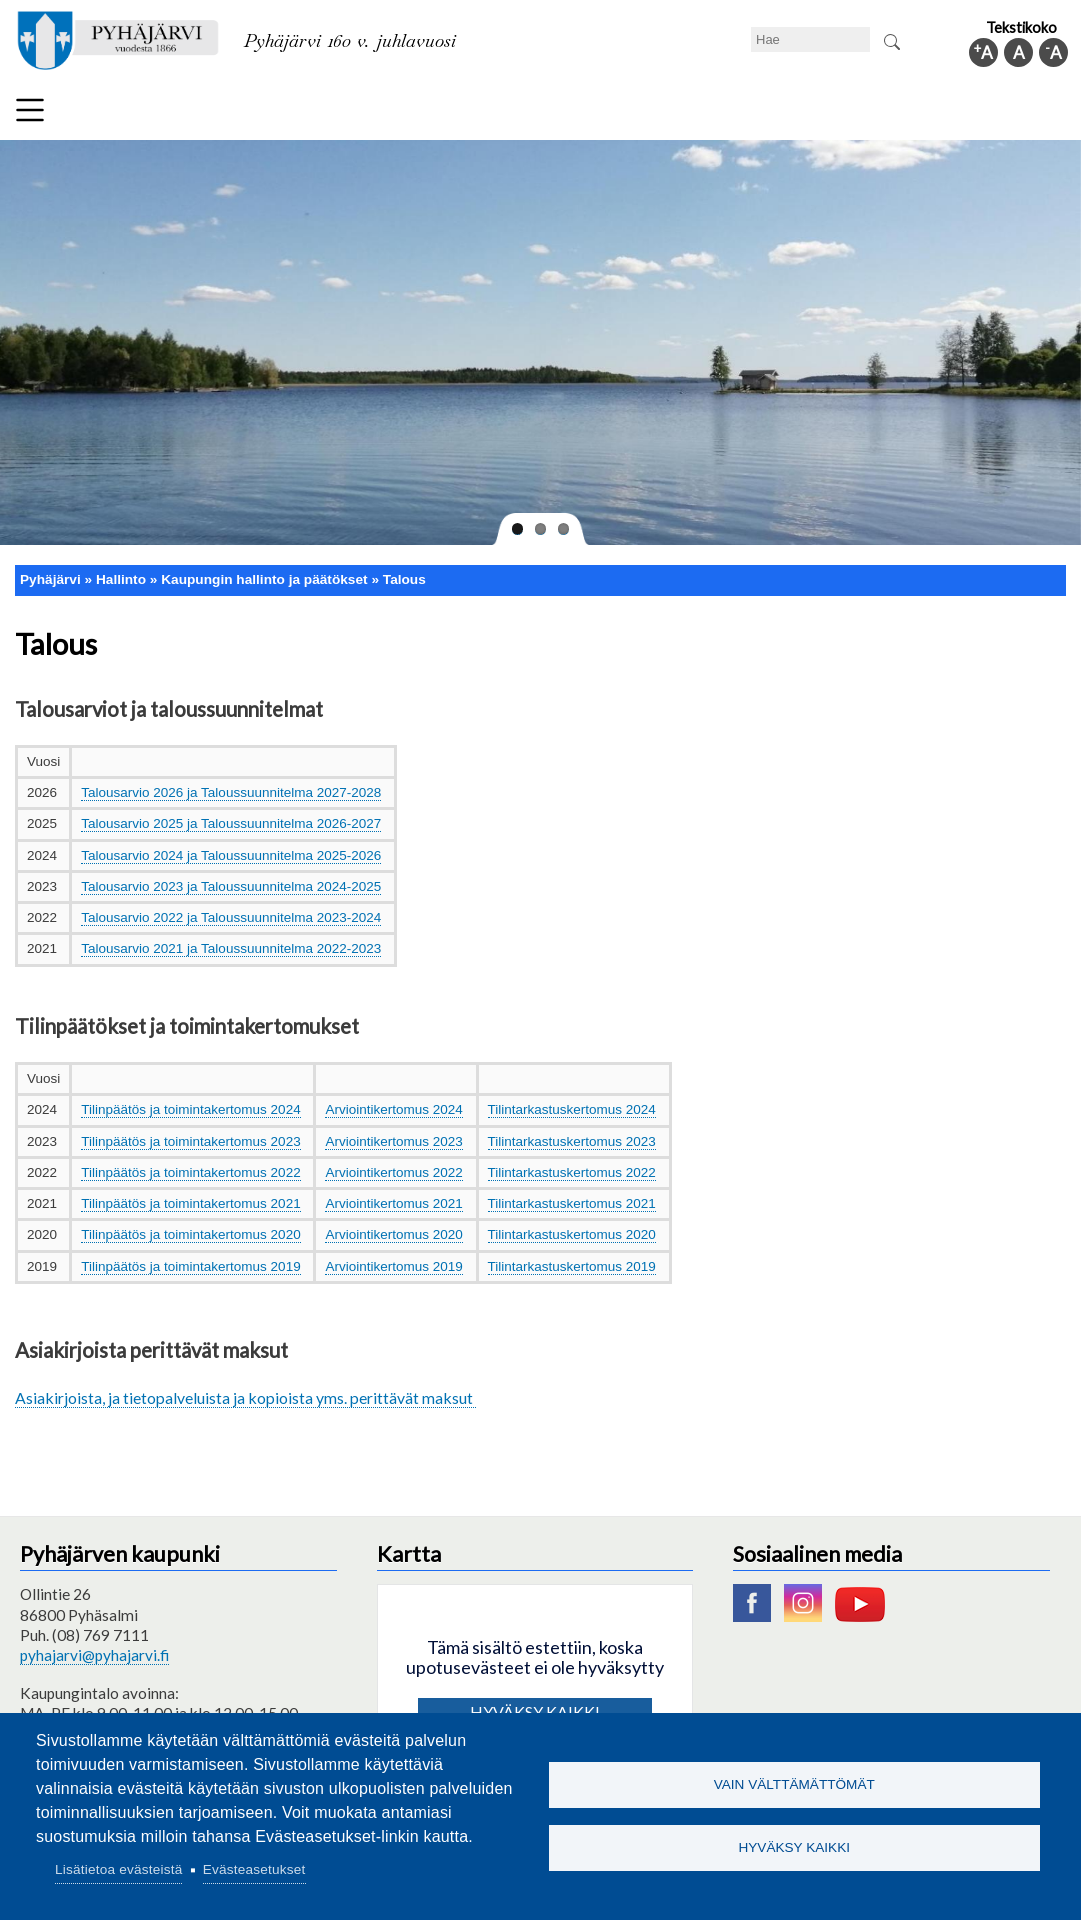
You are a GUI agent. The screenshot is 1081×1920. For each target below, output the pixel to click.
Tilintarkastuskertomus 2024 (572, 1109)
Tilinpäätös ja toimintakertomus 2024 (190, 1109)
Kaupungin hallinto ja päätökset (264, 579)
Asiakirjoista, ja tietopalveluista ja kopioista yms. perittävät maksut (245, 1397)
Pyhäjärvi (50, 579)
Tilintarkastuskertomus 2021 (572, 1203)
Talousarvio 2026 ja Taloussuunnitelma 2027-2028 (231, 792)
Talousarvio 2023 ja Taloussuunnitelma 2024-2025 (231, 886)
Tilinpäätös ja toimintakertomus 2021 (190, 1203)
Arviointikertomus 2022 (393, 1172)
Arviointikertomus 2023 (393, 1141)
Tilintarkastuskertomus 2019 (572, 1266)
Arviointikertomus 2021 (393, 1203)
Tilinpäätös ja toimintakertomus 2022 (190, 1172)
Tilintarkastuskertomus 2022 (572, 1172)
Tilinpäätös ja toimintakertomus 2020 (190, 1234)
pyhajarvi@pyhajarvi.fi (94, 1655)
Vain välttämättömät (794, 1783)
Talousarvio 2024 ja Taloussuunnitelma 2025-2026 (231, 855)
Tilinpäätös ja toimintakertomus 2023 (190, 1141)
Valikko (30, 110)
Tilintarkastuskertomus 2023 (572, 1141)
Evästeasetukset (254, 1869)
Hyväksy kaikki (794, 1848)
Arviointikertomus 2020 (393, 1234)
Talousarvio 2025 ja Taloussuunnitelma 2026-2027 (231, 823)
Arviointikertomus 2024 (393, 1109)
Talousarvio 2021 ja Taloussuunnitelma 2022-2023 (231, 948)
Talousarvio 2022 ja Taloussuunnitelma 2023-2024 (231, 917)
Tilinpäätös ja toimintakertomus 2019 (190, 1266)
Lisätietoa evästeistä (118, 1869)
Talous (404, 579)
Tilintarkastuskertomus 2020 (572, 1234)
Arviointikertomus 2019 (393, 1266)
